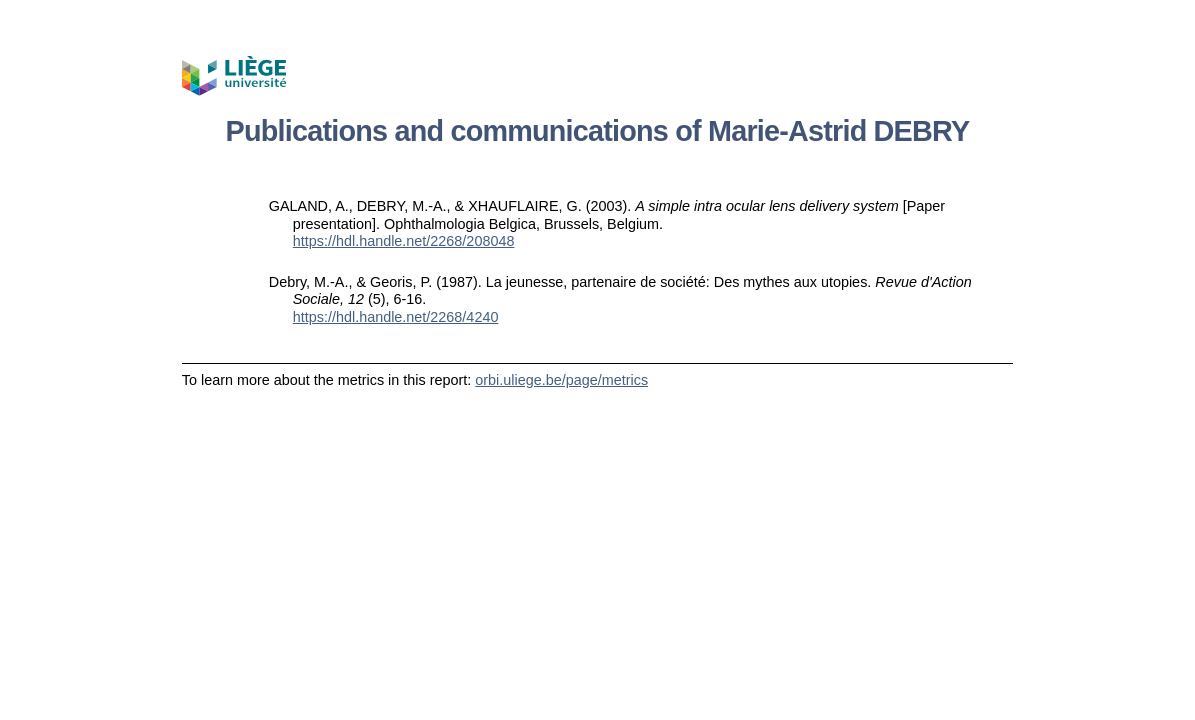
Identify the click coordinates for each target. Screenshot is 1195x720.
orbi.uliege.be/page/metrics (561, 380)
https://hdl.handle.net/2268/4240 (396, 317)
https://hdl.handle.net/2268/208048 (404, 241)
